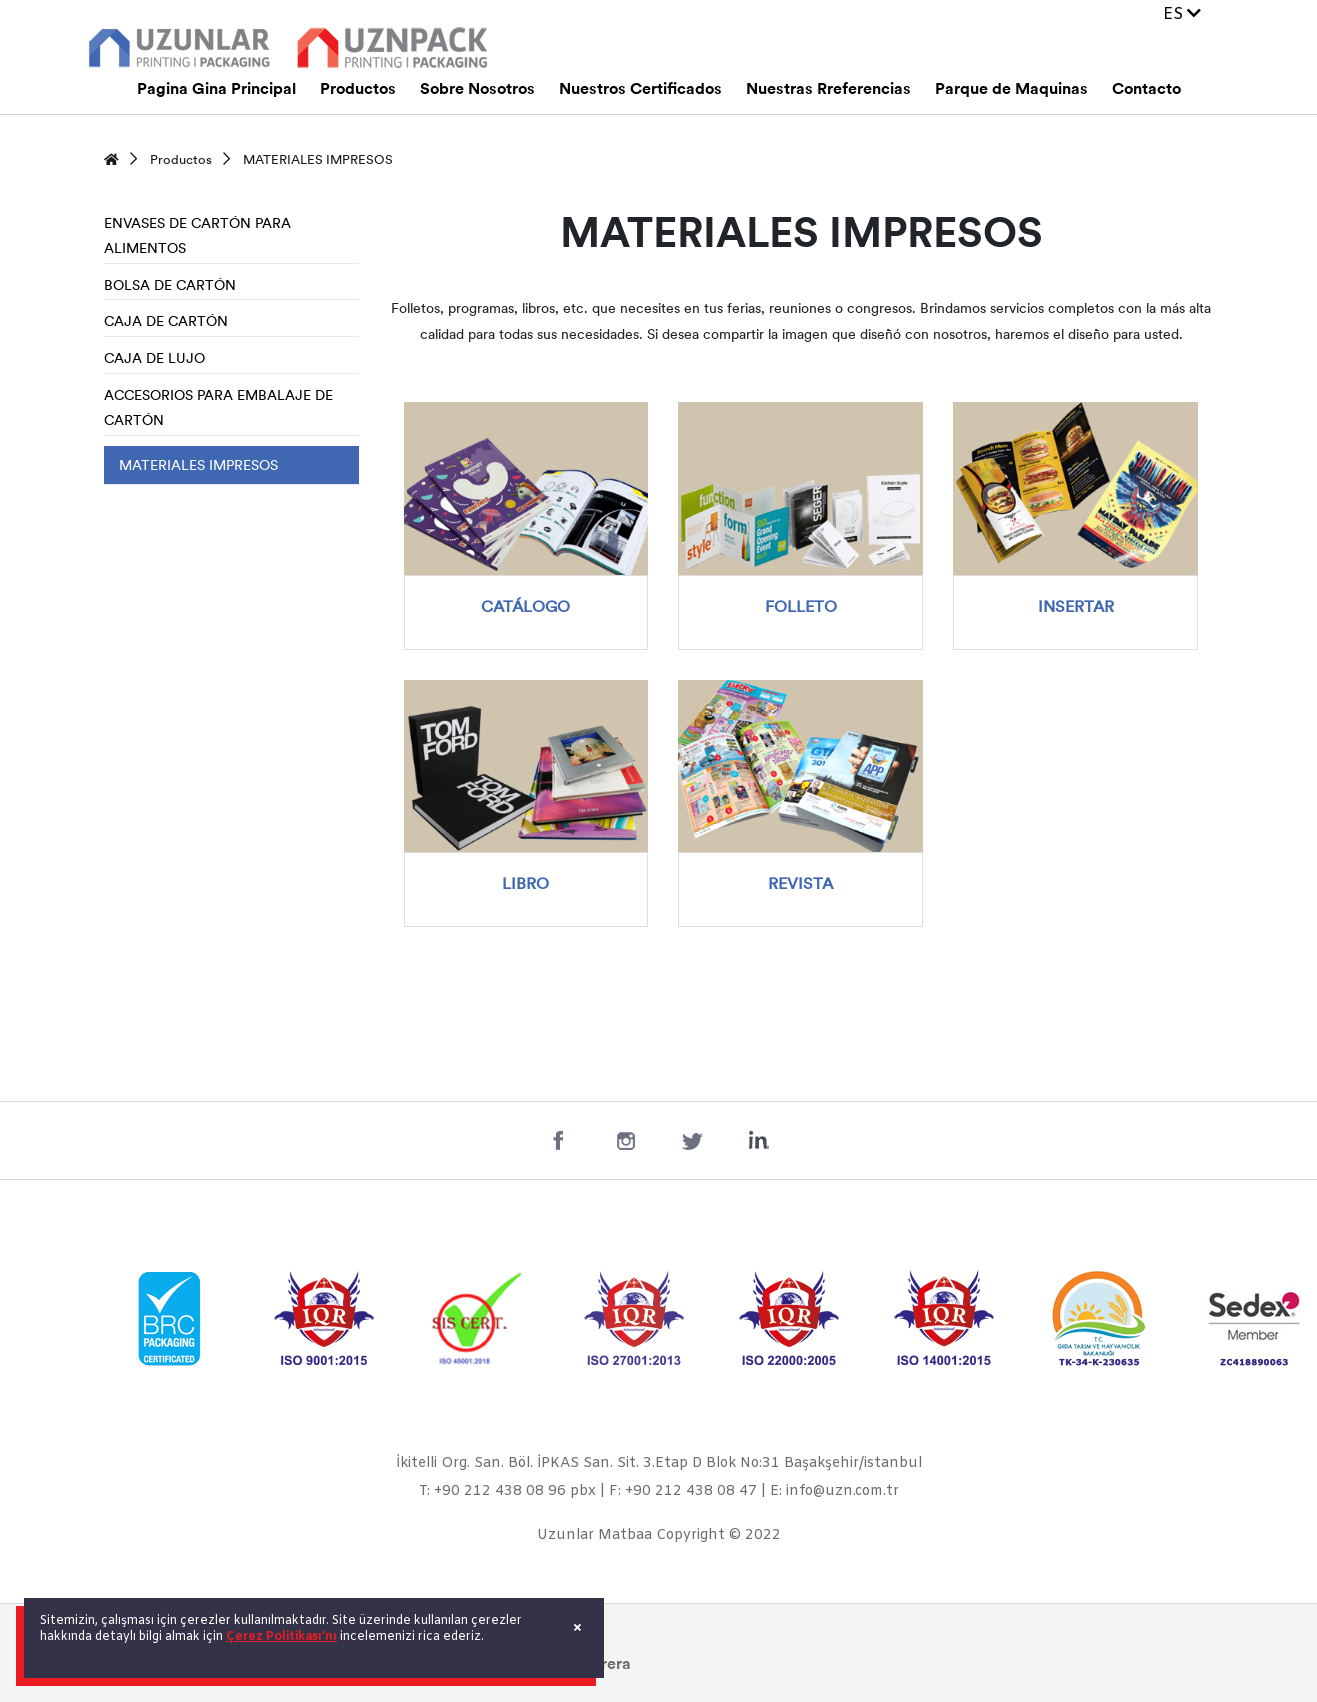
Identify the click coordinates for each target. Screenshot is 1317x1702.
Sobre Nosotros (477, 90)
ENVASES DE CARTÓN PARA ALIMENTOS (197, 237)
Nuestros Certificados (640, 90)
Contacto (1146, 90)
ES (1182, 14)
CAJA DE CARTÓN (166, 322)
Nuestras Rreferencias (828, 90)
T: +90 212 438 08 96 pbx (507, 1491)
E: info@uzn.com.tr (834, 1491)
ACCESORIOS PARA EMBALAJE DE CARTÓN (218, 409)
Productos (358, 90)
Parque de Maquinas (1011, 90)
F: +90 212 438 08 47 (683, 1491)
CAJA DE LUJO (154, 359)
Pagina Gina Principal (216, 90)
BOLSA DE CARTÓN (170, 286)
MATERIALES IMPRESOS (318, 160)
